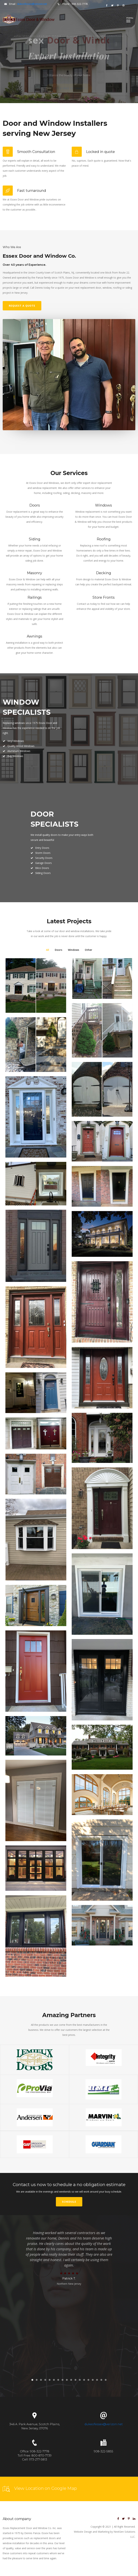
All (47, 946)
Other (88, 946)
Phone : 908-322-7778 (72, 4)
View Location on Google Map (83, 2488)
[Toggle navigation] (129, 19)
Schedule (107, 2201)
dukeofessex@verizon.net (32, 4)
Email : (10, 4)
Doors (58, 946)
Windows (73, 946)
